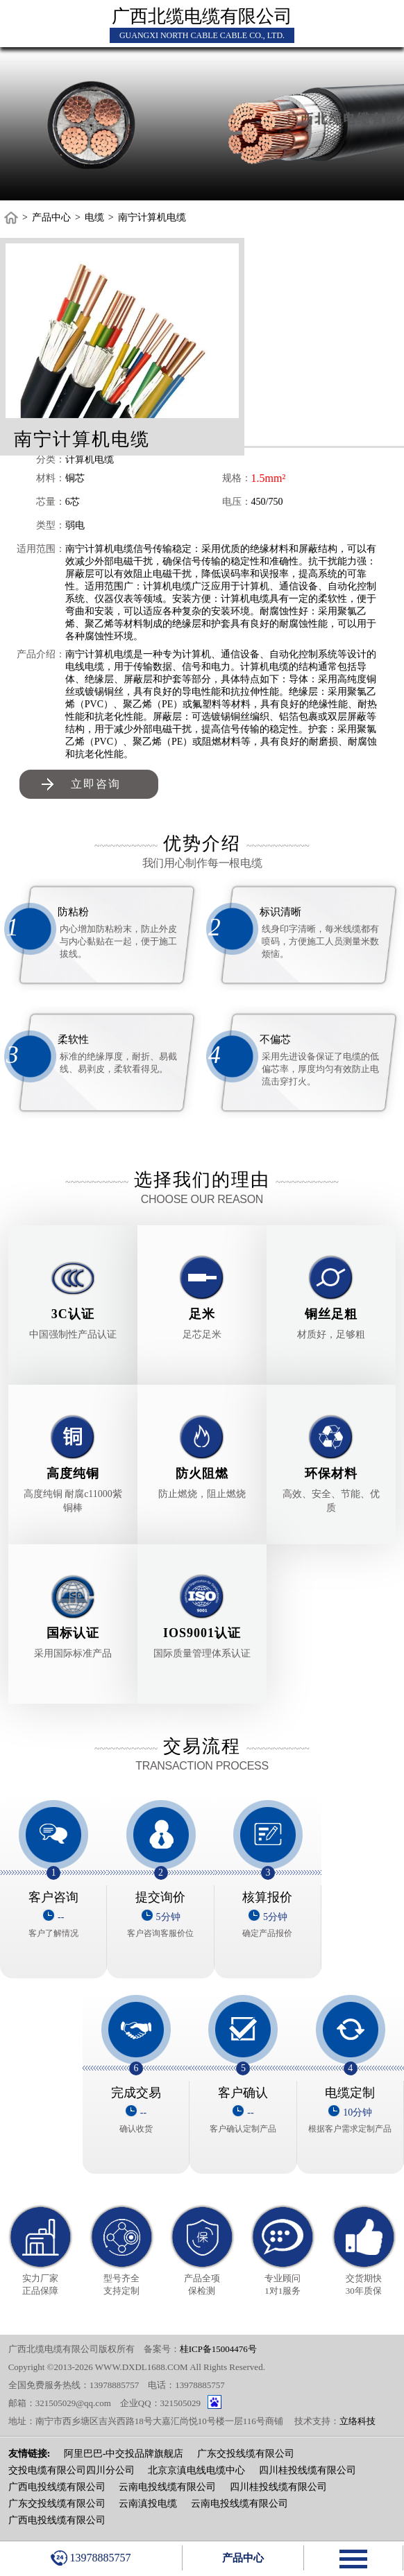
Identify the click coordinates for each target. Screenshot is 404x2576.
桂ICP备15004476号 (218, 2349)
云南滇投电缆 (148, 2503)
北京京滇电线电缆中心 (196, 2470)
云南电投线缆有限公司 (167, 2487)
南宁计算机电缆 (152, 217)
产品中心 (51, 217)
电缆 (94, 217)
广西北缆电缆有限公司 (202, 16)
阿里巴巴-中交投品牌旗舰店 (124, 2453)
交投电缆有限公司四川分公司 (71, 2470)
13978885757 (91, 2558)
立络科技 (357, 2421)
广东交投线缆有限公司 (245, 2453)
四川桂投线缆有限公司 (307, 2470)
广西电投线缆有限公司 (57, 2487)
